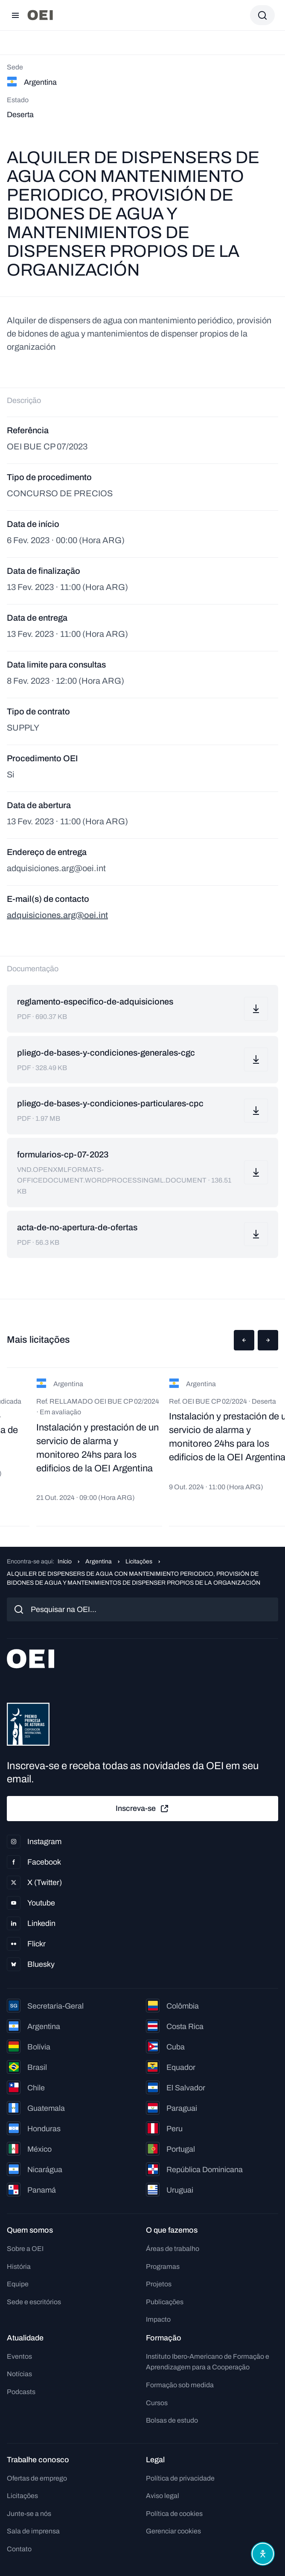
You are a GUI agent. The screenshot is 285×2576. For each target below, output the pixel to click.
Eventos (19, 2356)
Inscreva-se (142, 1809)
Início (65, 1561)
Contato (19, 2549)
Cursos (157, 2402)
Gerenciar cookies (173, 2531)
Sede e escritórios (34, 2301)
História (19, 2266)
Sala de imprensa (33, 2531)
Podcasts (21, 2391)
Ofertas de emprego (37, 2478)
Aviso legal (162, 2495)
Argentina (98, 1561)
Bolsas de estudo (172, 2420)
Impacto (158, 2319)
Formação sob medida (180, 2385)
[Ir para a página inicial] (40, 15)
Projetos (159, 2284)
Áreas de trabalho (172, 2248)
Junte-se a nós (29, 2513)
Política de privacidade (180, 2478)
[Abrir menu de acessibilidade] (263, 2554)
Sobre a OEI (25, 2248)
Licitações (138, 1561)
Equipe (18, 2284)
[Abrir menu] (15, 15)
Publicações (164, 2301)
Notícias (19, 2373)
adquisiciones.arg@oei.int (57, 915)
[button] (244, 1340)
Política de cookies (174, 2513)
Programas (163, 2266)
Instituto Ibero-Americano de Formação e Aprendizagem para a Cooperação (207, 2362)
